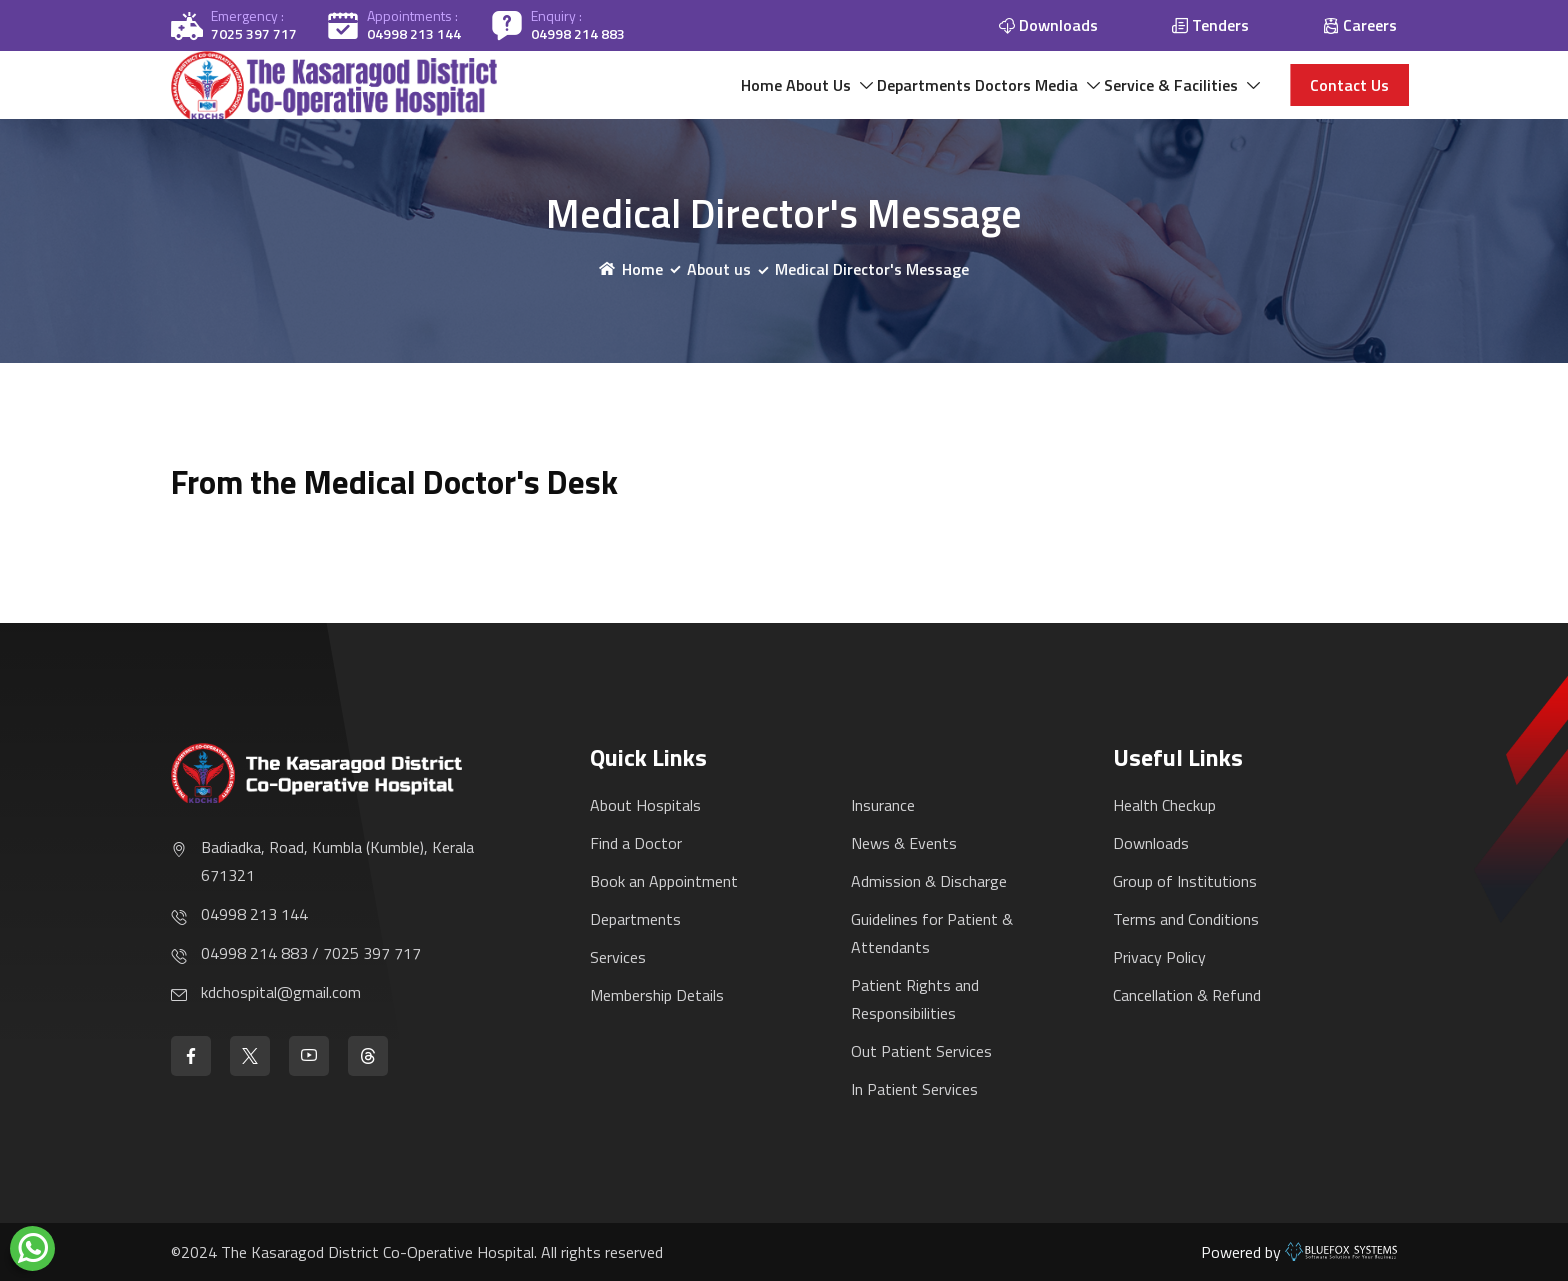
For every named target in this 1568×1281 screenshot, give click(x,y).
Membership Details (657, 995)
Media (1013, 95)
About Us (683, 95)
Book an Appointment (664, 881)
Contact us (1349, 95)
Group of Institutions (1185, 881)
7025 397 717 (254, 33)
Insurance (883, 805)
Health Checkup (1164, 805)
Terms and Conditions (1186, 919)
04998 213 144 (414, 33)
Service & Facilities (1157, 95)
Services (618, 957)
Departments (819, 95)
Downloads (1151, 843)
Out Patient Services (921, 1051)
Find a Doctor (636, 843)
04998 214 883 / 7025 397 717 (311, 953)
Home (594, 95)
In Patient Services (914, 1089)
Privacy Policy (1159, 957)
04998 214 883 (578, 33)
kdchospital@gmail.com (281, 992)
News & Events (904, 843)
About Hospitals (645, 805)
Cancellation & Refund (1187, 995)
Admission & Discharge (929, 881)
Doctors (929, 95)
